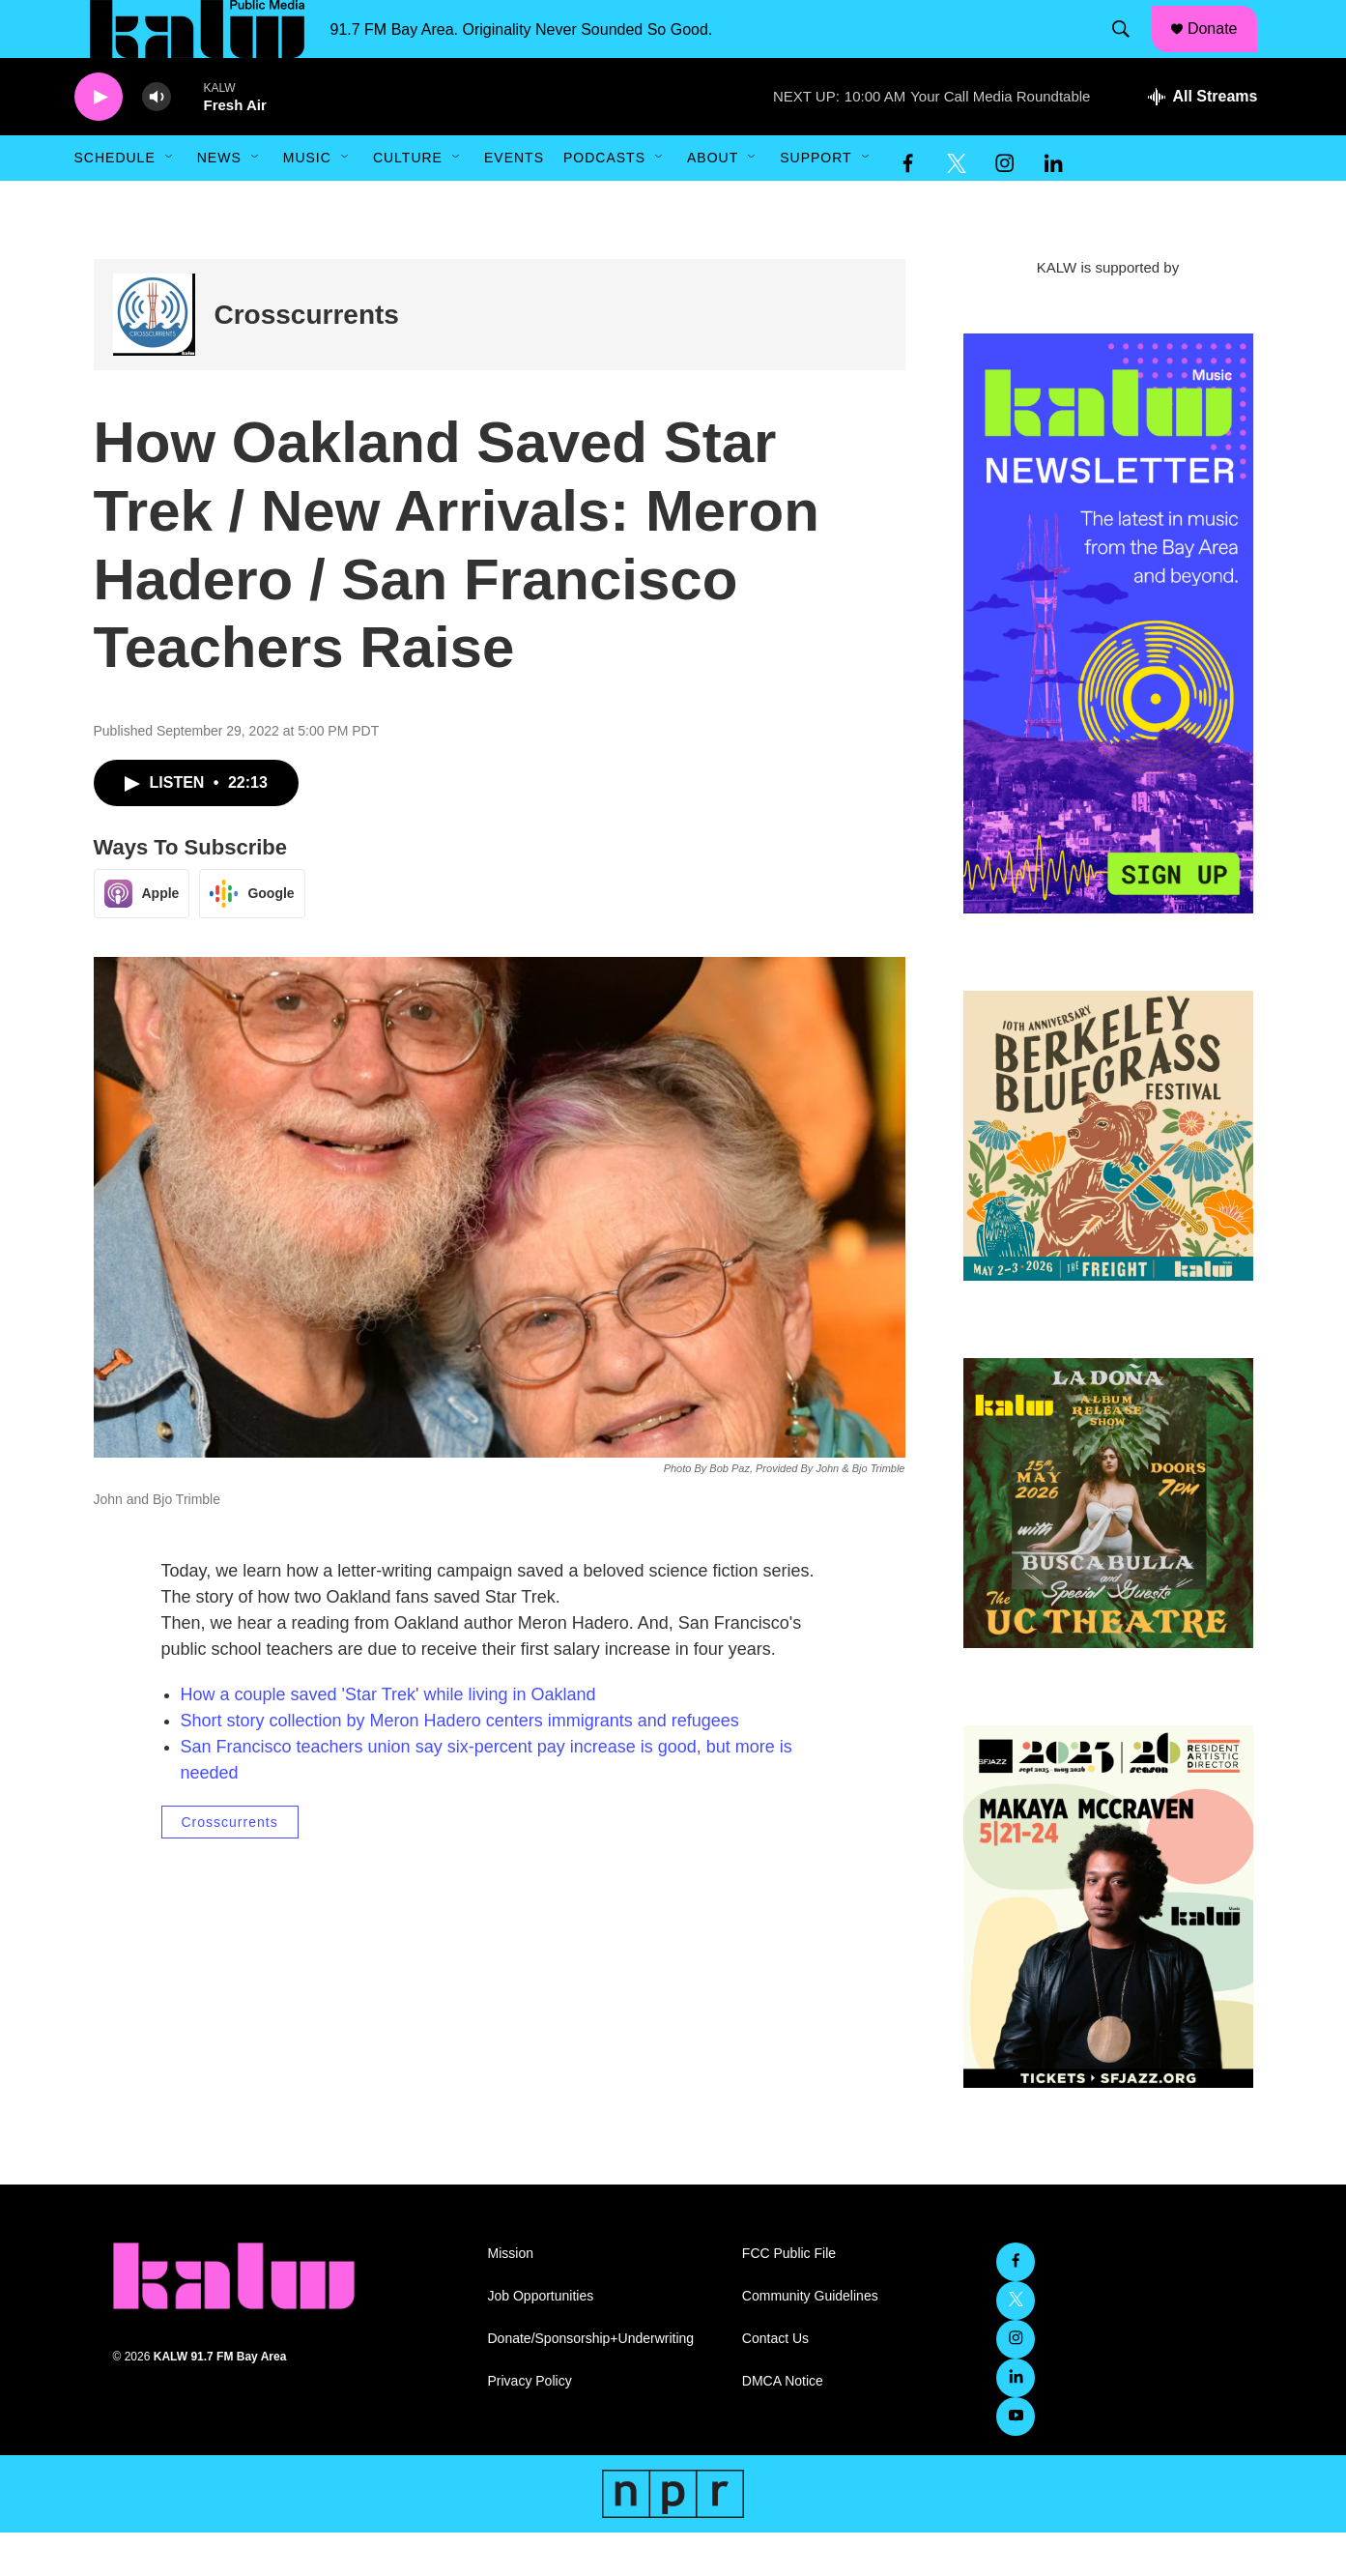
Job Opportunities (541, 2339)
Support (815, 201)
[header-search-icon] (1129, 51)
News (219, 201)
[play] (98, 141)
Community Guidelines (810, 2339)
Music (307, 201)
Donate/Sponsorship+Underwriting (591, 2382)
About (712, 201)
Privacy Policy (530, 2424)
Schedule (115, 201)
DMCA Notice (782, 2424)
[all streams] (1202, 140)
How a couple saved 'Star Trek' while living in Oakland (388, 1738)
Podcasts (604, 201)
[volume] (156, 140)
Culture (408, 201)
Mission (510, 2297)
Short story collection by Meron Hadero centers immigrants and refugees (460, 1764)
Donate (1224, 50)
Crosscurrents (307, 358)
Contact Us (775, 2382)
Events (514, 201)
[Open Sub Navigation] (170, 201)
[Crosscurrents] (154, 358)
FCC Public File (789, 2297)
